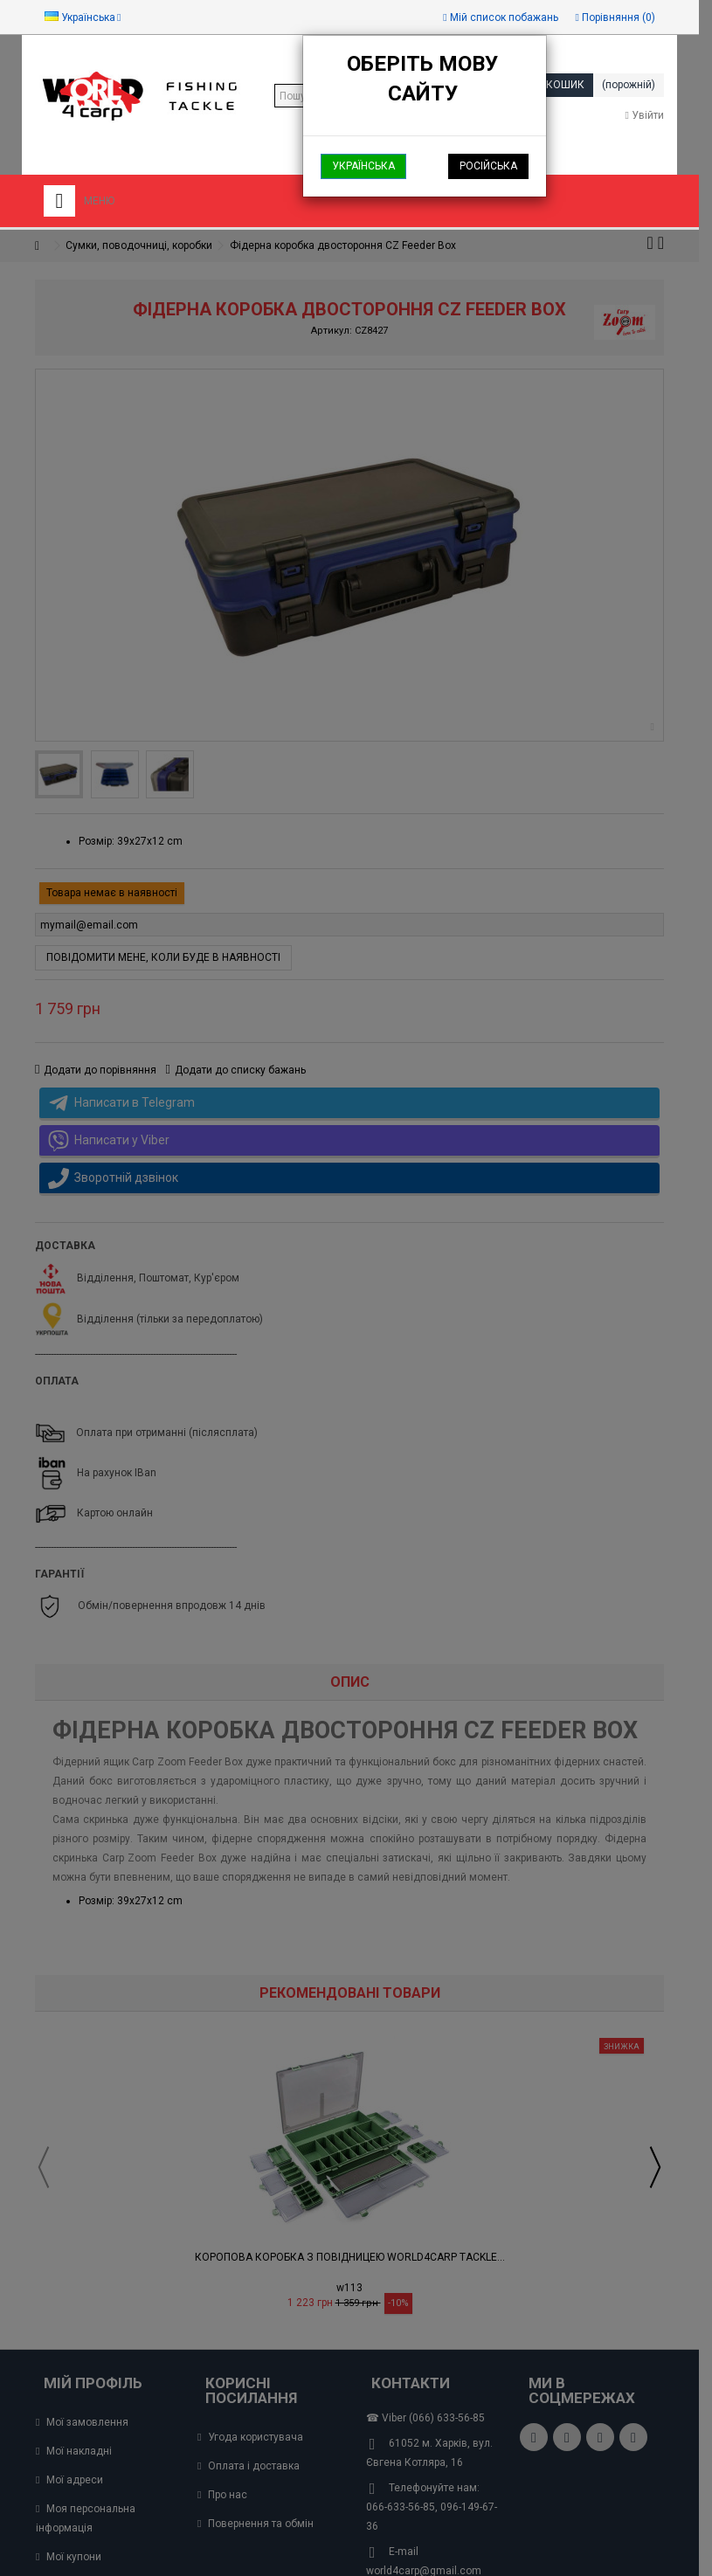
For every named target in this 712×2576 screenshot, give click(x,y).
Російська (488, 166)
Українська (363, 166)
